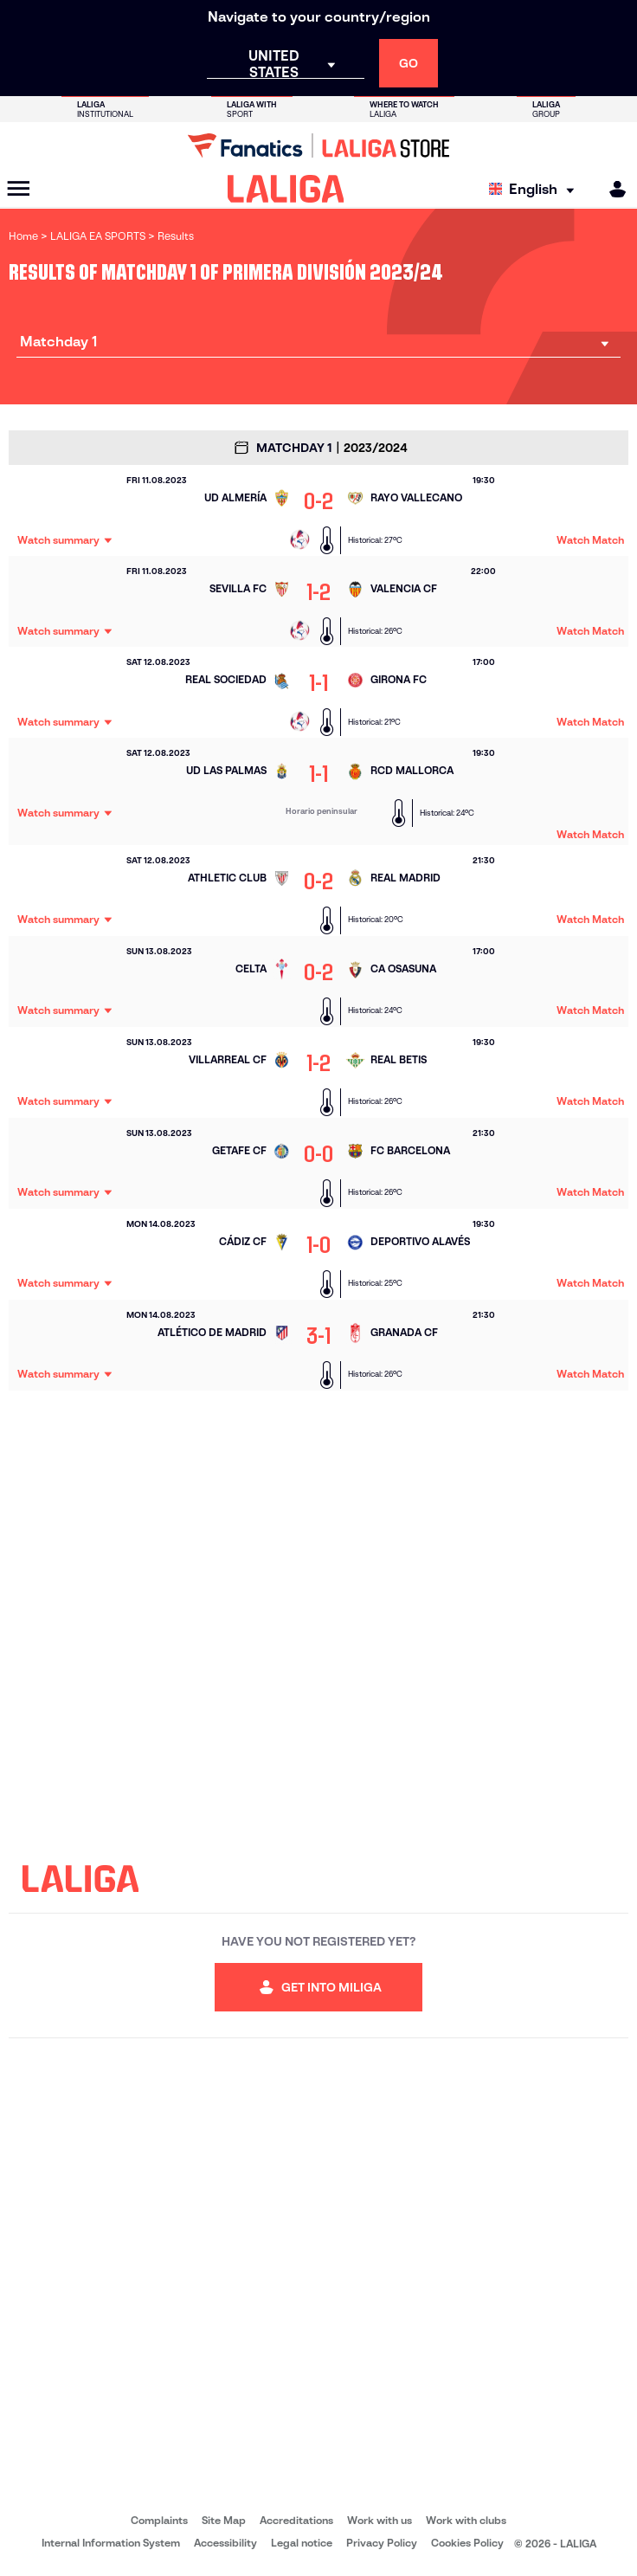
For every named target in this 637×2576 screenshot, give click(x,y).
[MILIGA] (612, 189)
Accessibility (225, 2542)
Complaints (159, 2520)
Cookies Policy (467, 2542)
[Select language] (536, 189)
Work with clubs (466, 2520)
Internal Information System (111, 2542)
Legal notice (301, 2542)
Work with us (379, 2520)
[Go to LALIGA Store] (318, 145)
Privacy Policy (381, 2542)
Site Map (224, 2520)
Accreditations (296, 2520)
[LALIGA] (286, 189)
